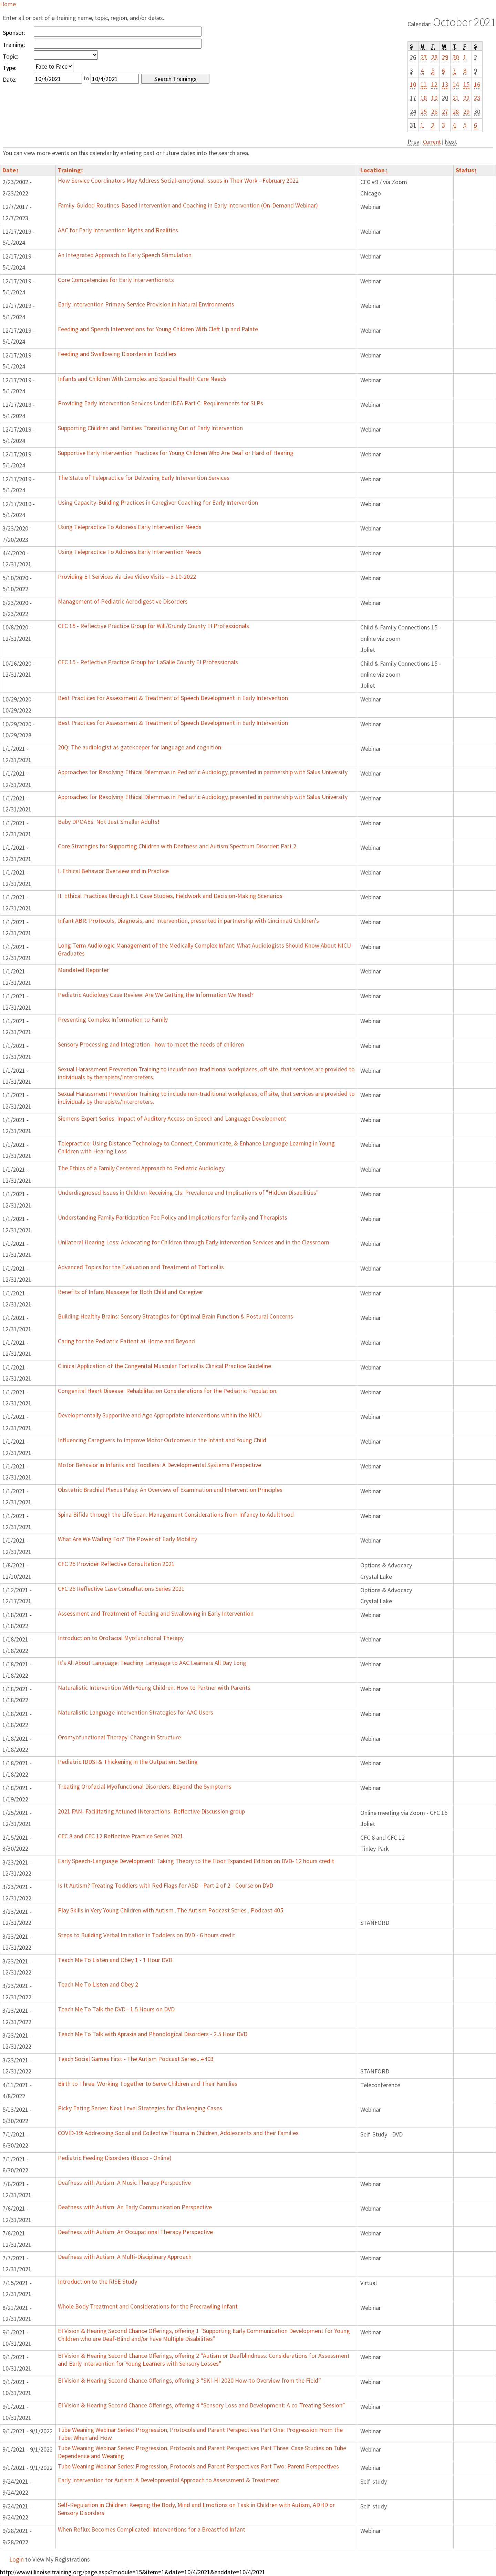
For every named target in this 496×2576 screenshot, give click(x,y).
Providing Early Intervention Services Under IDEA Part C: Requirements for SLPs (160, 403)
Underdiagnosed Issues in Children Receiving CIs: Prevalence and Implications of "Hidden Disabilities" (188, 1192)
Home (8, 4)
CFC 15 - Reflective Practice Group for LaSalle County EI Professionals (148, 662)
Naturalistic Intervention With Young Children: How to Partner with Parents (154, 1687)
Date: (10, 79)
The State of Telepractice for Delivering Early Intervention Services (143, 478)
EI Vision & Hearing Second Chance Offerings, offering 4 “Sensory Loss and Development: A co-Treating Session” (201, 2405)
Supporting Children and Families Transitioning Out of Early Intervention (150, 428)
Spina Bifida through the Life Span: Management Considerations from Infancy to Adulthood (176, 1514)
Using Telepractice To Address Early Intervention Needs (130, 527)
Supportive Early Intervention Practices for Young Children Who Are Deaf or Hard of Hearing (175, 453)
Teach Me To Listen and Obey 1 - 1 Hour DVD (115, 1960)
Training (71, 170)
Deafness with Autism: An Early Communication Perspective (135, 2207)
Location (374, 170)
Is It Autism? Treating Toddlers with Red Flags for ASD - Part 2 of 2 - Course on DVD (165, 1885)
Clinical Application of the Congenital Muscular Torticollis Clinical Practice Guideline (164, 1366)
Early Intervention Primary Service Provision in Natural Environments (146, 304)
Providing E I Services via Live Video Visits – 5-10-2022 (127, 576)
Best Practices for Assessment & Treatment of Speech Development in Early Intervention (173, 698)
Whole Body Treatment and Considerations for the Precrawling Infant (148, 2306)
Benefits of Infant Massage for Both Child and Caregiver (130, 1292)
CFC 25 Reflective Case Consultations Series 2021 (121, 1589)
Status (466, 170)
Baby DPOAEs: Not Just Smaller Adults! (108, 822)
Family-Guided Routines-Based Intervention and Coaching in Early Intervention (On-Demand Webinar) (188, 205)
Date (10, 170)
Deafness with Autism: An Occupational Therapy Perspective (135, 2232)
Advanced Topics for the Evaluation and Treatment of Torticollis (141, 1267)
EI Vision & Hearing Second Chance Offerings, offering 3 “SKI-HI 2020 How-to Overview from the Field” (189, 2380)
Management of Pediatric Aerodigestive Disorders (123, 601)
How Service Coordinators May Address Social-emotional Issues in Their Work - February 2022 (178, 180)
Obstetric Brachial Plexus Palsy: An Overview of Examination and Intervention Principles (170, 1490)
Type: (10, 68)
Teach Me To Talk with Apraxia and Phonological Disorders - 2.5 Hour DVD (152, 2034)
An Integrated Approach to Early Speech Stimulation (125, 255)
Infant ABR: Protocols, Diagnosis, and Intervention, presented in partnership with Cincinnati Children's (188, 921)
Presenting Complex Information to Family (113, 1019)
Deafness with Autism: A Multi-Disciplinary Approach (125, 2257)
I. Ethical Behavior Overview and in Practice (113, 871)
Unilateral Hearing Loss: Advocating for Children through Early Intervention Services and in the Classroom (193, 1242)
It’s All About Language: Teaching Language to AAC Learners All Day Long (152, 1663)
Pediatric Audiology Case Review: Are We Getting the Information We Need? (156, 995)
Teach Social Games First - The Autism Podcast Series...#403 (136, 2059)
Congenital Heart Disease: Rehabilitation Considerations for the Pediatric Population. (168, 1391)
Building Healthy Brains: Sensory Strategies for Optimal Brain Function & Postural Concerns (175, 1316)
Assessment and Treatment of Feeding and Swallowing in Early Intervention (156, 1613)
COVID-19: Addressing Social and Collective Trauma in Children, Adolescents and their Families (178, 2133)
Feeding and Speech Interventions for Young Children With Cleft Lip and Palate (158, 329)
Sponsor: (14, 33)
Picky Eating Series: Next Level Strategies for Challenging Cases (140, 2108)
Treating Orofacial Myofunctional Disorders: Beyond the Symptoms (144, 1786)
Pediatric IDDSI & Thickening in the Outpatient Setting (128, 1762)
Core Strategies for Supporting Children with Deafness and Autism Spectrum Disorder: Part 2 (177, 846)
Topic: (10, 56)
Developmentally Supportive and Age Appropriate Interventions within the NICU (160, 1415)
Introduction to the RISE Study (97, 2281)
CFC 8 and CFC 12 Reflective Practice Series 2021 (120, 1836)
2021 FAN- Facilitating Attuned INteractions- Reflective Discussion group (151, 1811)
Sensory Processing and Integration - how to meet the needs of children (151, 1044)
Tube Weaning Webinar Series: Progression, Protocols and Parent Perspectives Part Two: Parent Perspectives (198, 2466)
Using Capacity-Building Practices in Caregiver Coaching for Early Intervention (158, 502)
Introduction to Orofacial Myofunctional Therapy (121, 1638)
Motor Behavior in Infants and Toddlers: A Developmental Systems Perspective (159, 1465)
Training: (14, 45)
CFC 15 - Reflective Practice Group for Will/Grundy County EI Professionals (153, 626)
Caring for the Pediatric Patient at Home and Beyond (126, 1341)
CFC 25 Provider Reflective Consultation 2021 (116, 1564)
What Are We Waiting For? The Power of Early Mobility (127, 1539)
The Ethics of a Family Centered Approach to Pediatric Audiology (141, 1168)
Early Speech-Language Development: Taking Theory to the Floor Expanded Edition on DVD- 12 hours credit (196, 1861)
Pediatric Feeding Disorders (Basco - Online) (115, 2158)
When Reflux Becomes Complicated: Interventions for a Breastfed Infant (151, 2529)
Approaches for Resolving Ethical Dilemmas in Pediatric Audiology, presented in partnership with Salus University (203, 772)
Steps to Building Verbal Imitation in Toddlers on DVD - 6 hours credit (146, 1935)
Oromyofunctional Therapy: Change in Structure (119, 1737)
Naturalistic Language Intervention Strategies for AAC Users (135, 1712)
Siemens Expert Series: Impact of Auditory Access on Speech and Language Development (172, 1118)
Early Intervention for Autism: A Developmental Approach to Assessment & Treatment (168, 2480)
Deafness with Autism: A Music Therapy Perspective (124, 2182)
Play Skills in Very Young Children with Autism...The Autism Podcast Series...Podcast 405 (170, 1910)
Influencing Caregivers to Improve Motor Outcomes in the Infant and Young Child (162, 1440)
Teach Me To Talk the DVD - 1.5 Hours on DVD (116, 2009)
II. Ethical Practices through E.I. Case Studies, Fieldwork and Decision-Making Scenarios (170, 896)
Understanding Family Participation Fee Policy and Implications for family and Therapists (172, 1217)
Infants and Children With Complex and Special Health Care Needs (142, 379)
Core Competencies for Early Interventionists (116, 280)
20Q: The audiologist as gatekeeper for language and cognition (139, 747)
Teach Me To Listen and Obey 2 (98, 1984)
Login (16, 2559)
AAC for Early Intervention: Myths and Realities (118, 230)
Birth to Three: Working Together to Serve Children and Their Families (147, 2084)
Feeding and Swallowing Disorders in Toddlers (117, 354)
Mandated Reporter (83, 970)
